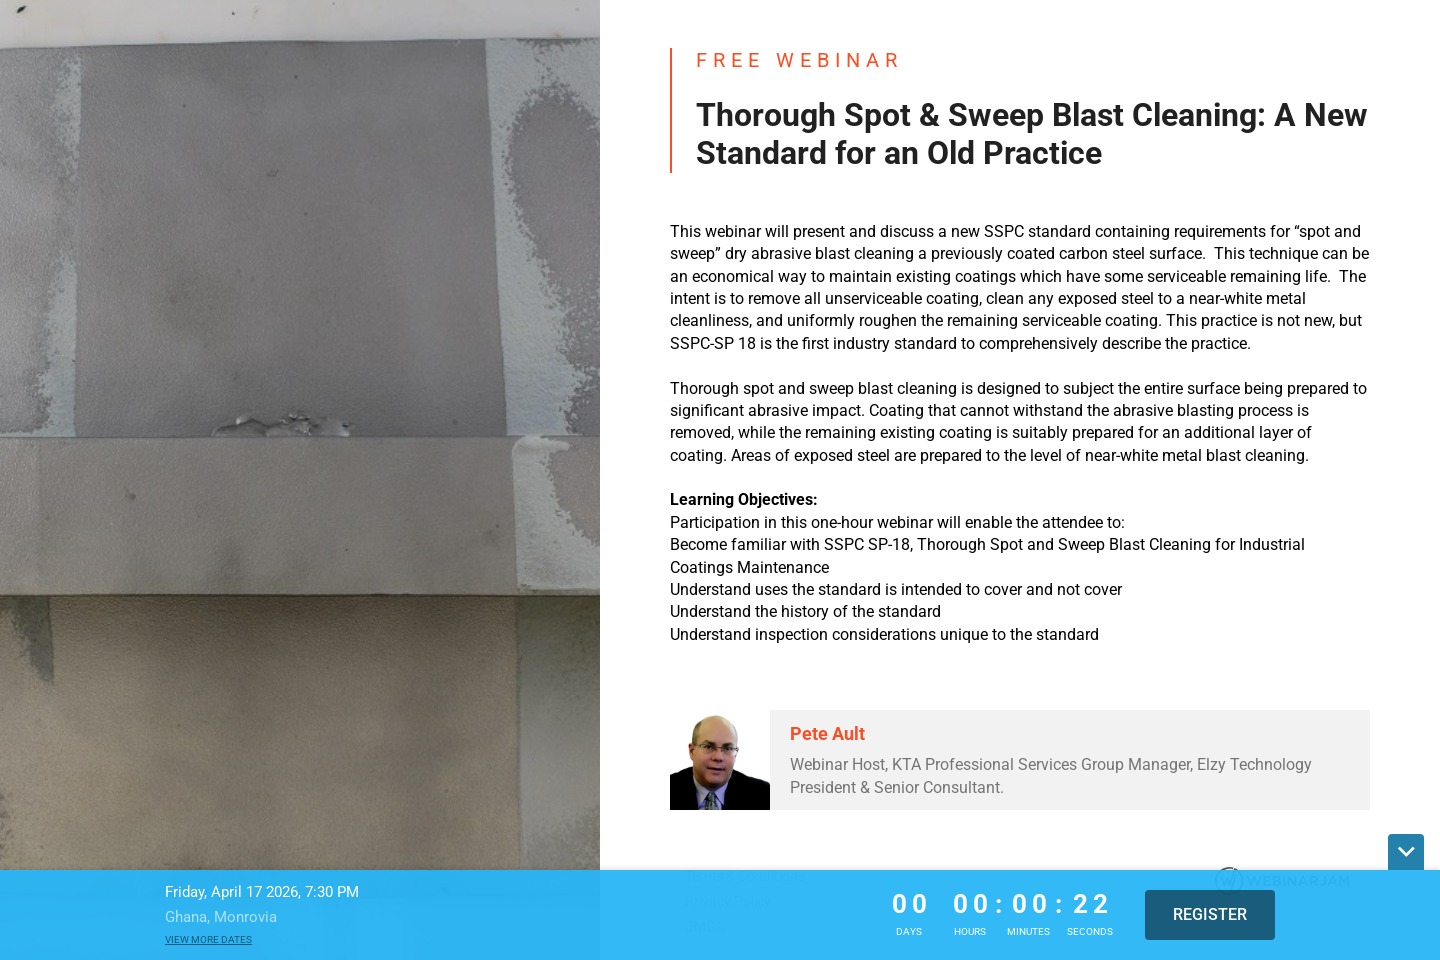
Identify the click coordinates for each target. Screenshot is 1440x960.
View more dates (208, 939)
